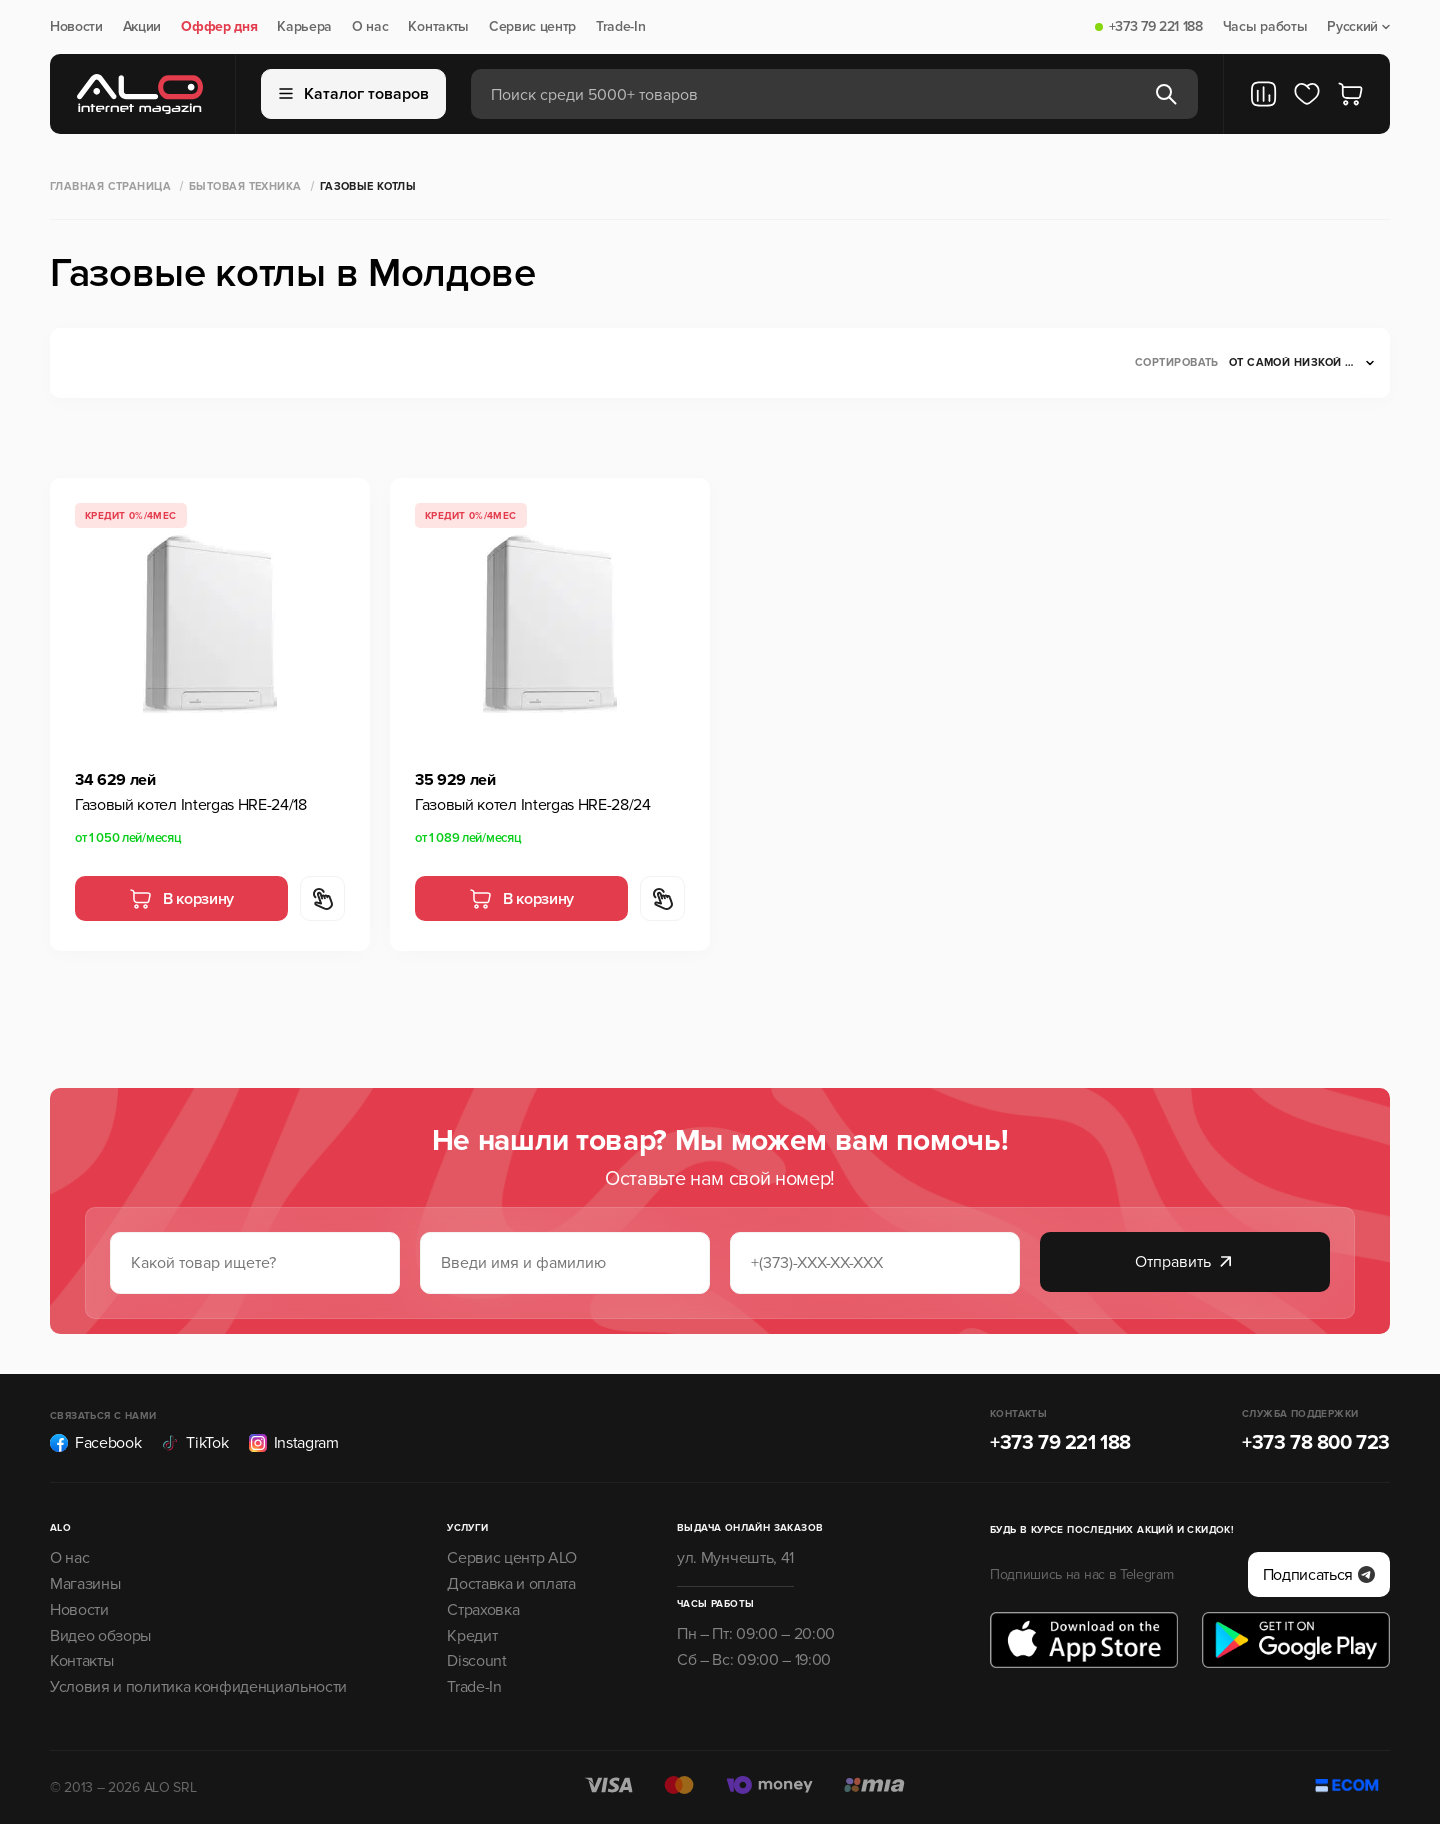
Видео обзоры (100, 1636)
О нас (370, 27)
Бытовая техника (245, 186)
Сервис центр (532, 27)
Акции (142, 27)
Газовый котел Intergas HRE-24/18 (191, 805)
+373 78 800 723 (1316, 1443)
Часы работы (1265, 27)
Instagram (294, 1443)
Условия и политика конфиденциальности (198, 1687)
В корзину (181, 899)
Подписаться (1319, 1575)
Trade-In (620, 27)
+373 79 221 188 (1156, 27)
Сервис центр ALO (512, 1558)
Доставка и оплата (511, 1584)
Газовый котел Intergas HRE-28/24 (533, 805)
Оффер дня (219, 27)
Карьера (304, 27)
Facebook (95, 1443)
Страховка (483, 1610)
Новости (76, 27)
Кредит (472, 1636)
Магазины (85, 1584)
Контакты (438, 27)
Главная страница (110, 186)
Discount (476, 1661)
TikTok (194, 1443)
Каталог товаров (354, 94)
